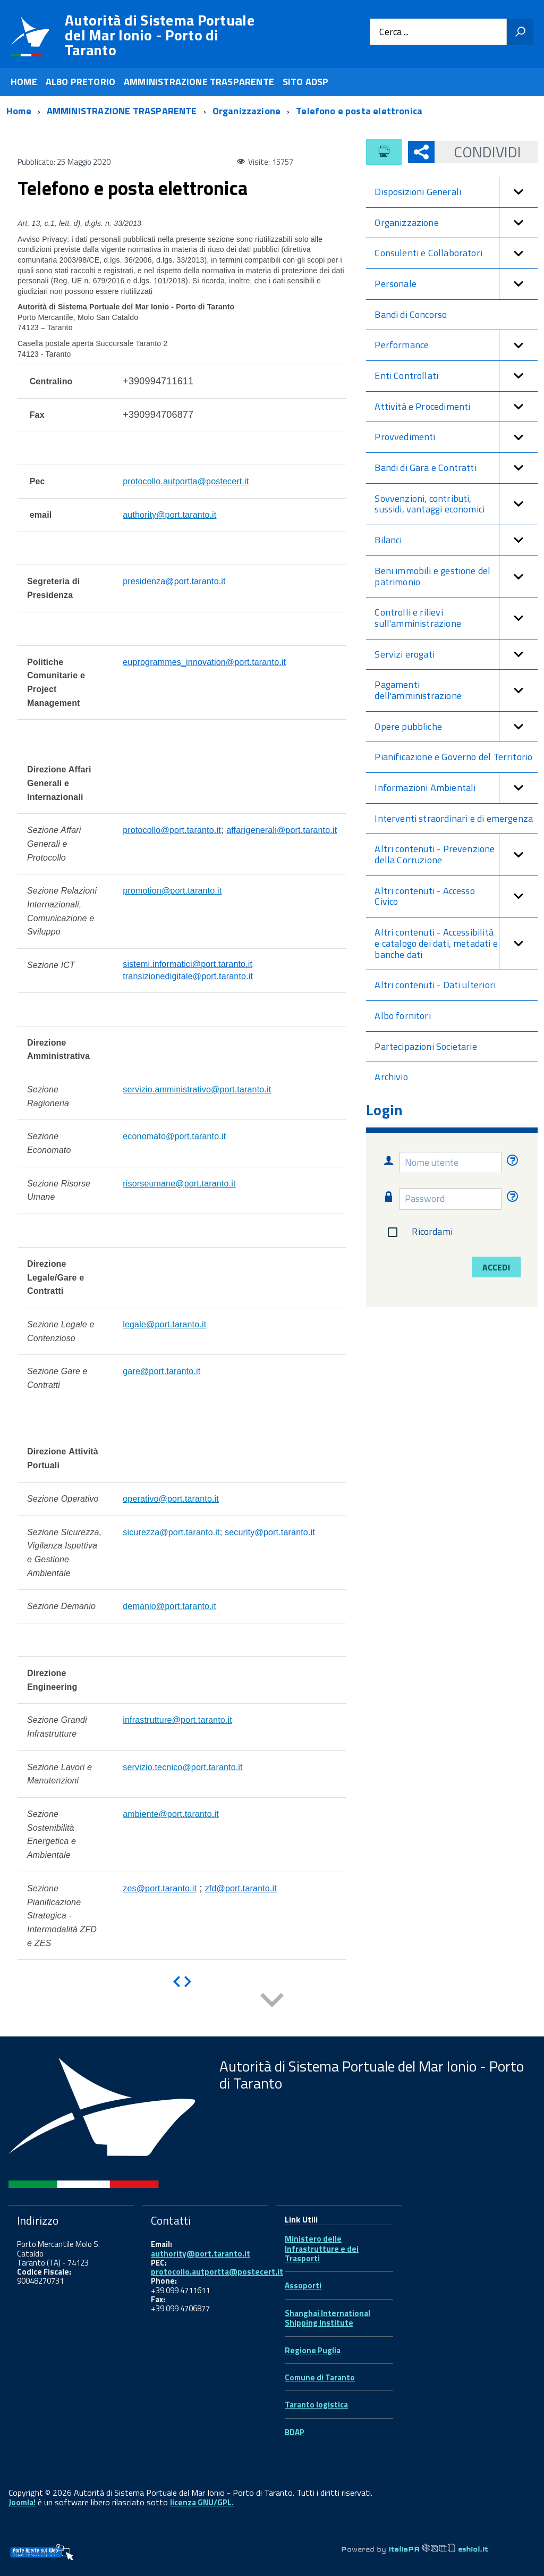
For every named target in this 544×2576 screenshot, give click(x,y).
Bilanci (456, 540)
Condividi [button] (478, 151)
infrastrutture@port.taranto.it (177, 1719)
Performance (456, 345)
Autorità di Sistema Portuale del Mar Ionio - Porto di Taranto (159, 35)
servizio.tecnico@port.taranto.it (183, 1767)
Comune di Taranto (320, 2377)
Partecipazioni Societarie (426, 1046)
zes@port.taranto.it (160, 1888)
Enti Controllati (456, 376)
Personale (456, 284)
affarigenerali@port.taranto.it (281, 830)
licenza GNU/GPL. (202, 2502)
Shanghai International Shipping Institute (327, 2318)
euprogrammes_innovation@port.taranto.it (204, 662)
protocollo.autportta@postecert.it (186, 481)
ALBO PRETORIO (80, 81)
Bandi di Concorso (411, 314)
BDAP (294, 2432)
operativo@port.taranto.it (171, 1498)
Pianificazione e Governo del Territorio (453, 757)
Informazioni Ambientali (456, 788)
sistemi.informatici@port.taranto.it (187, 964)
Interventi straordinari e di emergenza (454, 818)
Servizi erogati (456, 654)
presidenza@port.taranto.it (174, 581)
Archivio (391, 1077)
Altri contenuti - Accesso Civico (456, 896)
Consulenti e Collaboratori (456, 253)
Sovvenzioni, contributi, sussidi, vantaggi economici (456, 504)
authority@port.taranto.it (169, 514)
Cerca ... (394, 32)
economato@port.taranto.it (174, 1136)
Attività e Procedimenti (456, 407)
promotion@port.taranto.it (172, 890)
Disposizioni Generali (456, 192)
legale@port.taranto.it (164, 1324)
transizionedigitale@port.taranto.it (188, 976)
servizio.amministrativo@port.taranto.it (197, 1089)
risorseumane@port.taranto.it (179, 1183)
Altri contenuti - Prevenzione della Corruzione (456, 854)
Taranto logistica (316, 2404)
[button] (518, 192)
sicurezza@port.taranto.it (171, 1532)
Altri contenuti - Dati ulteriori (435, 985)
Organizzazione (456, 223)
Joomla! (22, 2502)
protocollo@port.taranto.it (172, 830)
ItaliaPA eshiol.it (438, 2549)
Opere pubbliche (456, 727)
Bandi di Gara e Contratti (456, 468)
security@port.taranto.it (270, 1532)
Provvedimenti (456, 437)
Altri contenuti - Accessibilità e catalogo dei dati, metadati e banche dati (456, 943)
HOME (24, 81)
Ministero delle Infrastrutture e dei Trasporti (322, 2248)
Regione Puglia (313, 2350)
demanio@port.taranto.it (169, 1606)
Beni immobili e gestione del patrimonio (456, 576)
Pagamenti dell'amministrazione (456, 690)
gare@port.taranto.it (161, 1371)
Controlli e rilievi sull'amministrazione (456, 617)
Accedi (496, 1267)
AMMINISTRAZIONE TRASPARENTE (199, 81)
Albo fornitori (403, 1015)
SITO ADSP (306, 81)
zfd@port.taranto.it (241, 1888)
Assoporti (303, 2285)
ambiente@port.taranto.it (171, 1814)
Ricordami (418, 1232)
